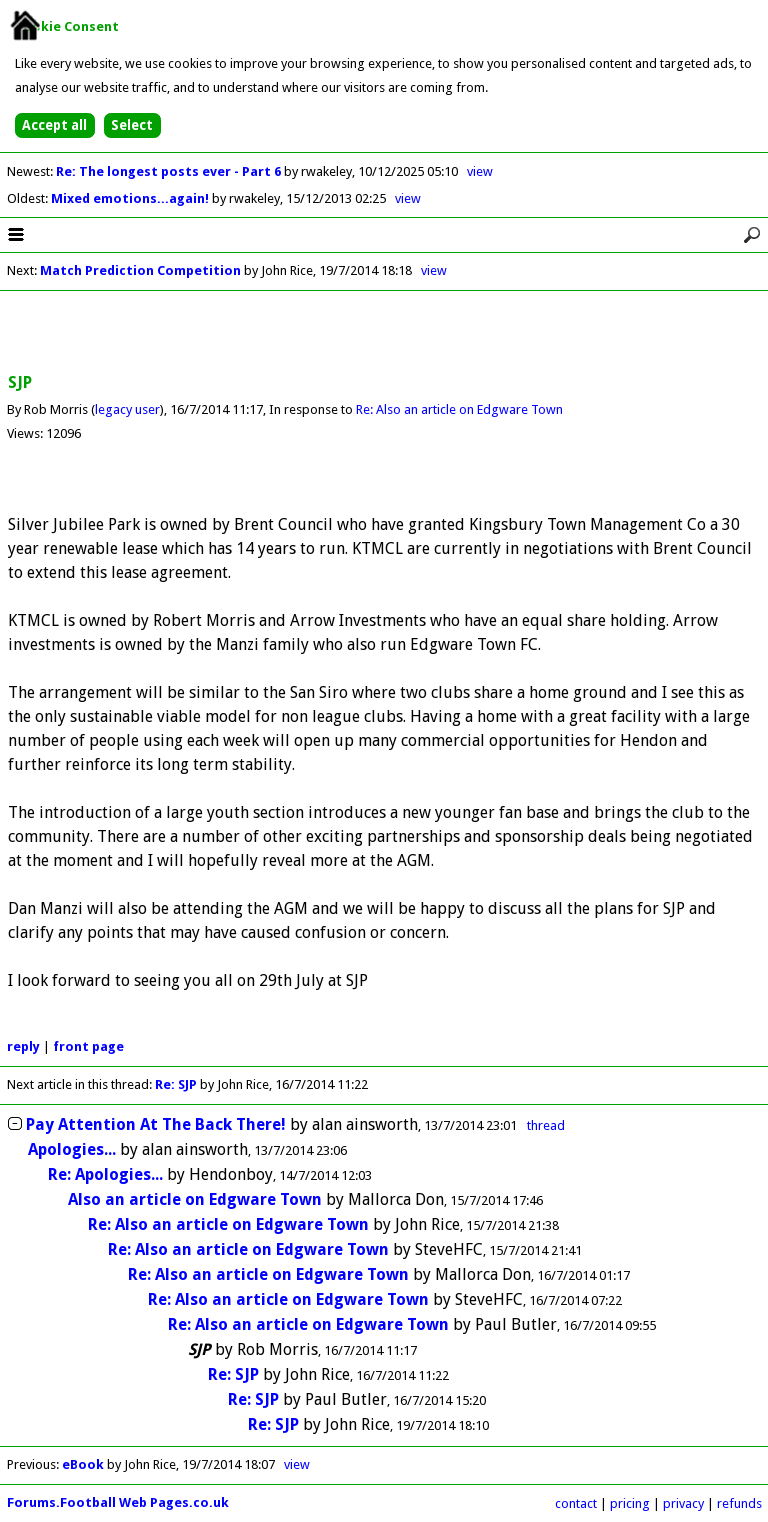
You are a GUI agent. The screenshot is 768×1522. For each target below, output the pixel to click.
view (480, 171)
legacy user (127, 409)
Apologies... (72, 1149)
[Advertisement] (384, 333)
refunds (739, 1503)
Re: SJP (176, 1084)
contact (576, 1503)
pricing (630, 1503)
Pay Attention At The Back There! (156, 1124)
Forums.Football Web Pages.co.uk (118, 1502)
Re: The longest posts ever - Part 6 (170, 171)
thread (546, 1125)
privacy (683, 1503)
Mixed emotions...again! (131, 198)
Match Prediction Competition (140, 270)
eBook (83, 1464)
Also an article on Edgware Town (195, 1199)
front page (88, 1046)
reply (23, 1046)
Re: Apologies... (105, 1174)
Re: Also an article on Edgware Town (459, 409)
